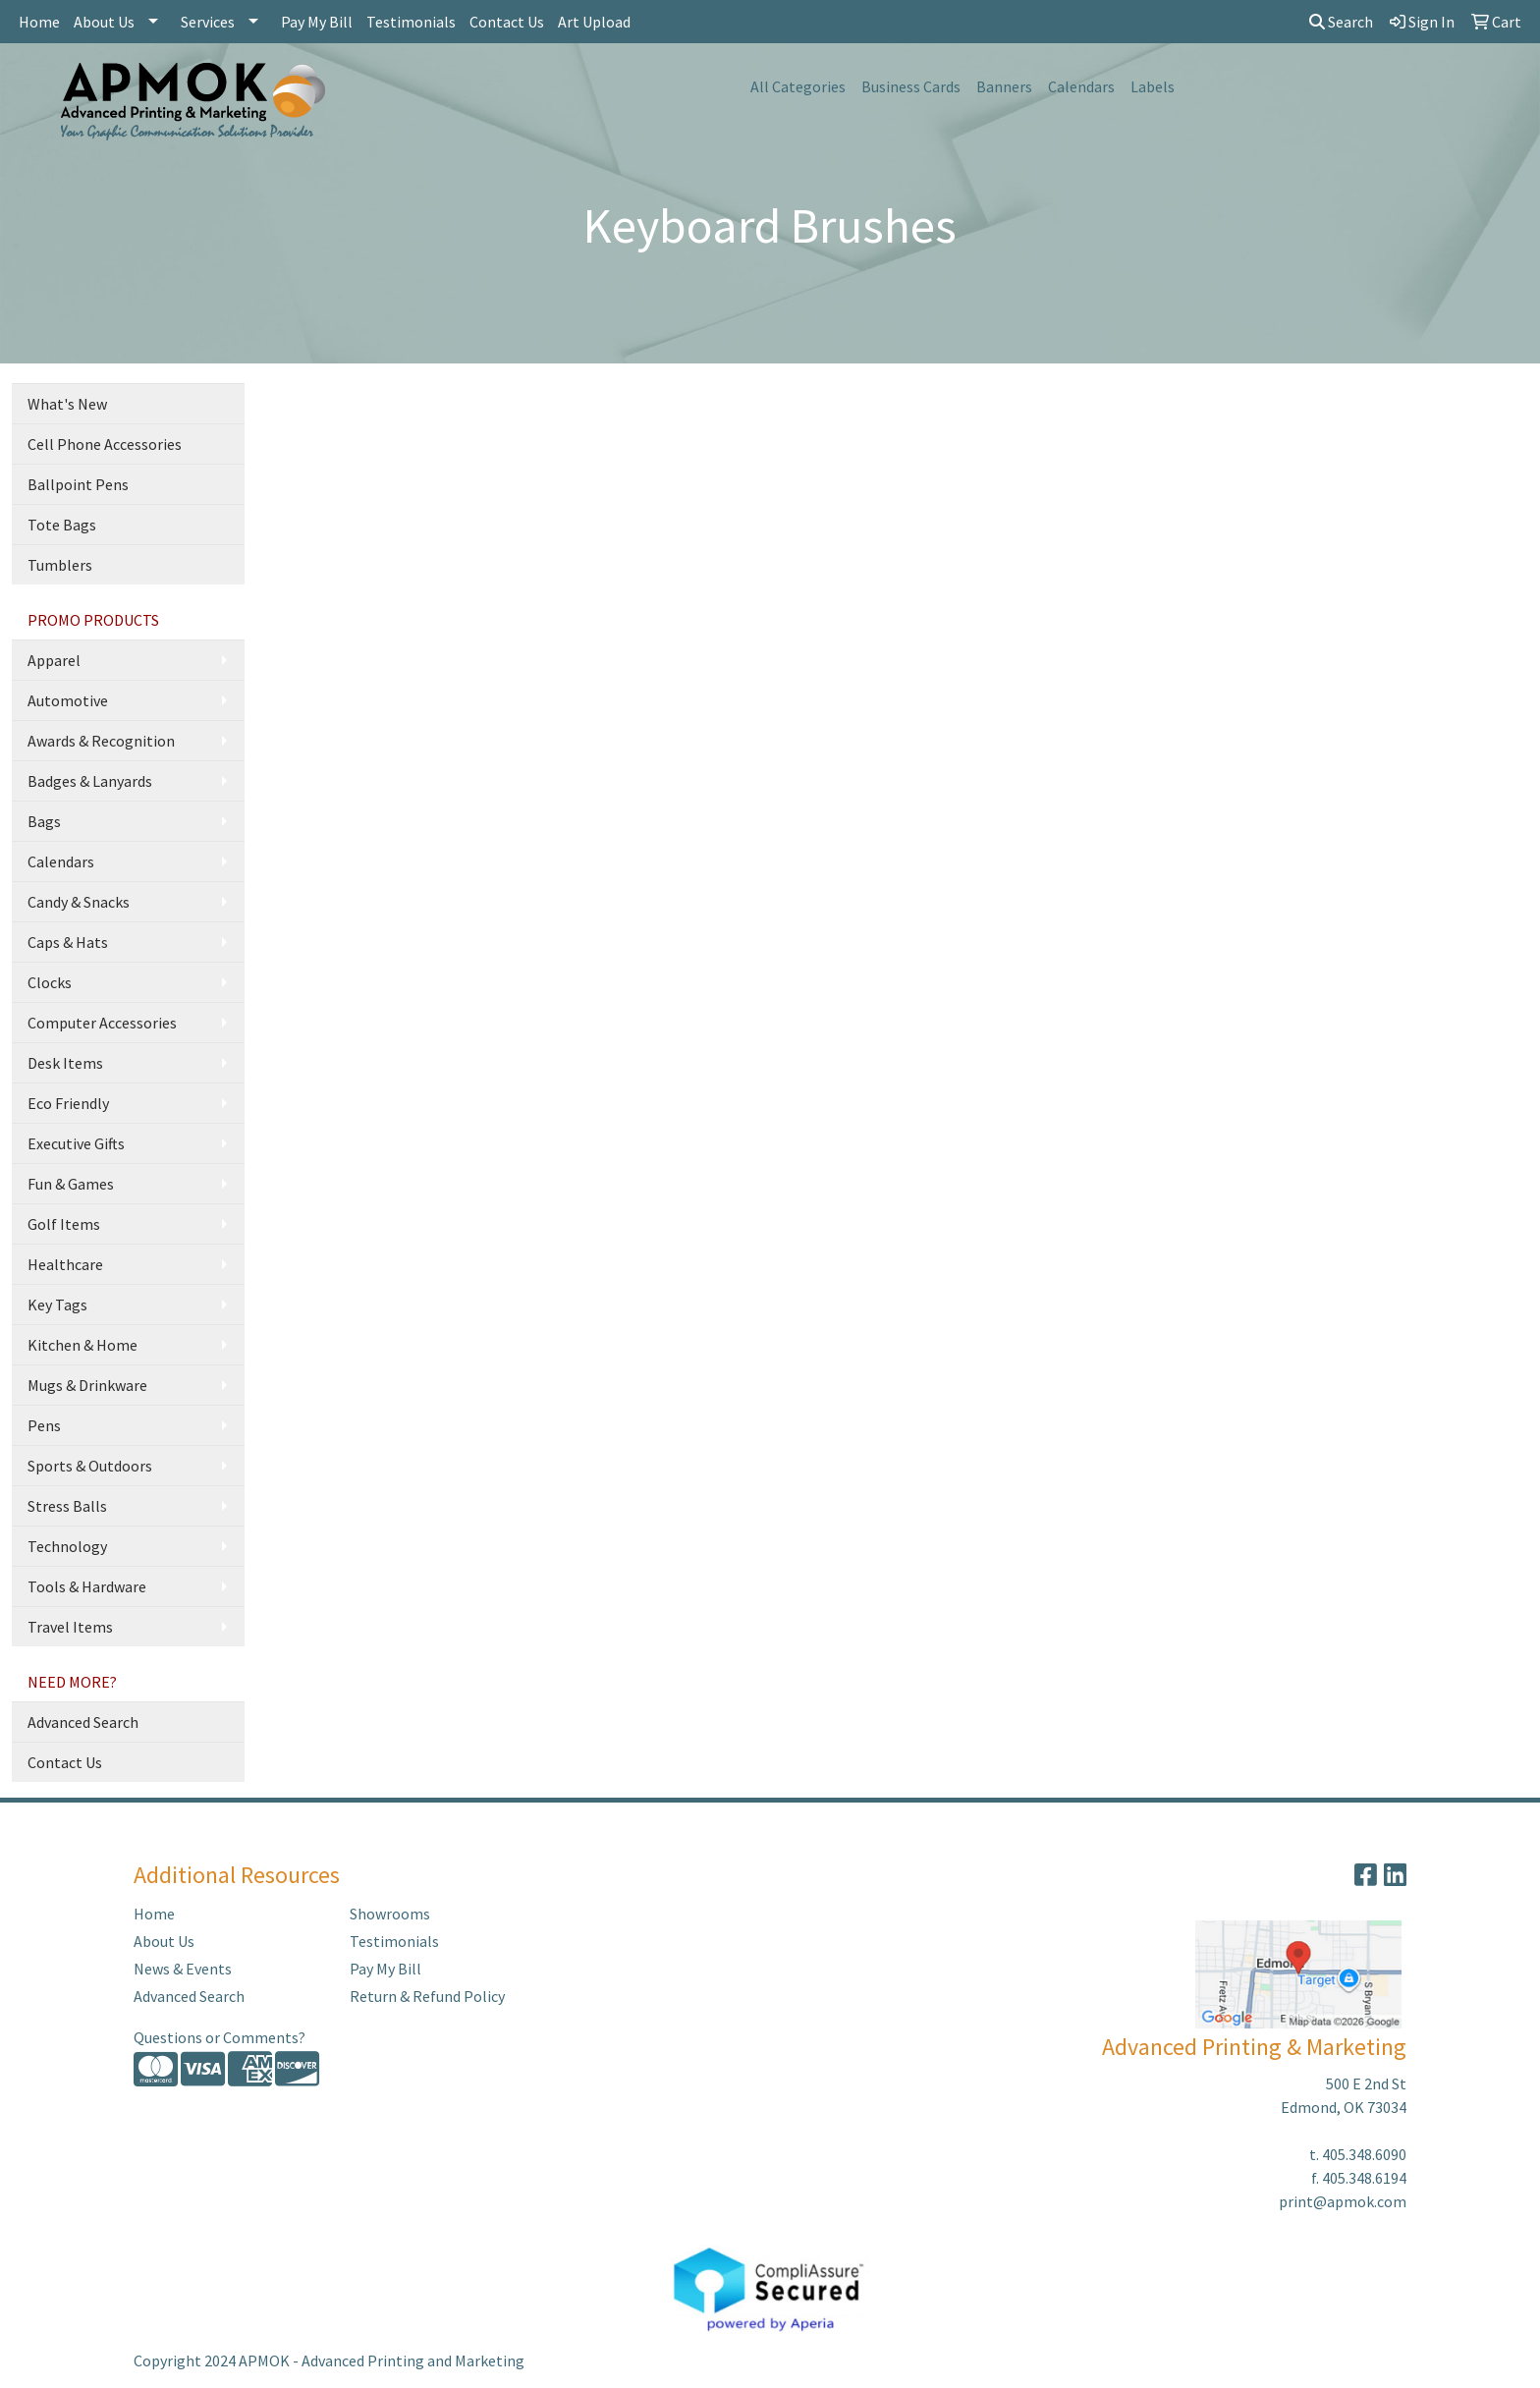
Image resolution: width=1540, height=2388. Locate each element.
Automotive (68, 700)
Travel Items (70, 1627)
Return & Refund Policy (427, 1996)
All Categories (798, 86)
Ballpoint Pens (78, 484)
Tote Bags (62, 524)
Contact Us (506, 21)
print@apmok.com (1342, 2201)
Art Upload (594, 21)
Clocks (50, 982)
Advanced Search (83, 1722)
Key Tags (57, 1304)
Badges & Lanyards (90, 781)
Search (1341, 21)
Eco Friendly (68, 1103)
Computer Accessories (102, 1022)
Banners (1004, 86)
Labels (1152, 86)
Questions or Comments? (219, 2037)
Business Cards (911, 86)
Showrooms (390, 1913)
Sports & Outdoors (90, 1465)
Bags (44, 821)
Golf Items (64, 1224)
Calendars (1081, 86)
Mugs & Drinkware (87, 1385)
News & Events (183, 1968)
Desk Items (65, 1063)
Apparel (54, 660)
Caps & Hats (68, 942)
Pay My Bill (317, 21)
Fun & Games (71, 1184)
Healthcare (65, 1264)
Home (39, 21)
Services (208, 21)
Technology (67, 1546)
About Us (104, 21)
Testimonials (411, 21)
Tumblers (60, 565)
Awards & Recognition (101, 740)
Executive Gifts (76, 1143)
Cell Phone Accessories (105, 444)
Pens (44, 1425)
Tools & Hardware (87, 1586)
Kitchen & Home (83, 1345)
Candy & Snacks (79, 902)
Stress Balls (67, 1506)
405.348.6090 (1364, 2154)
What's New (67, 404)
